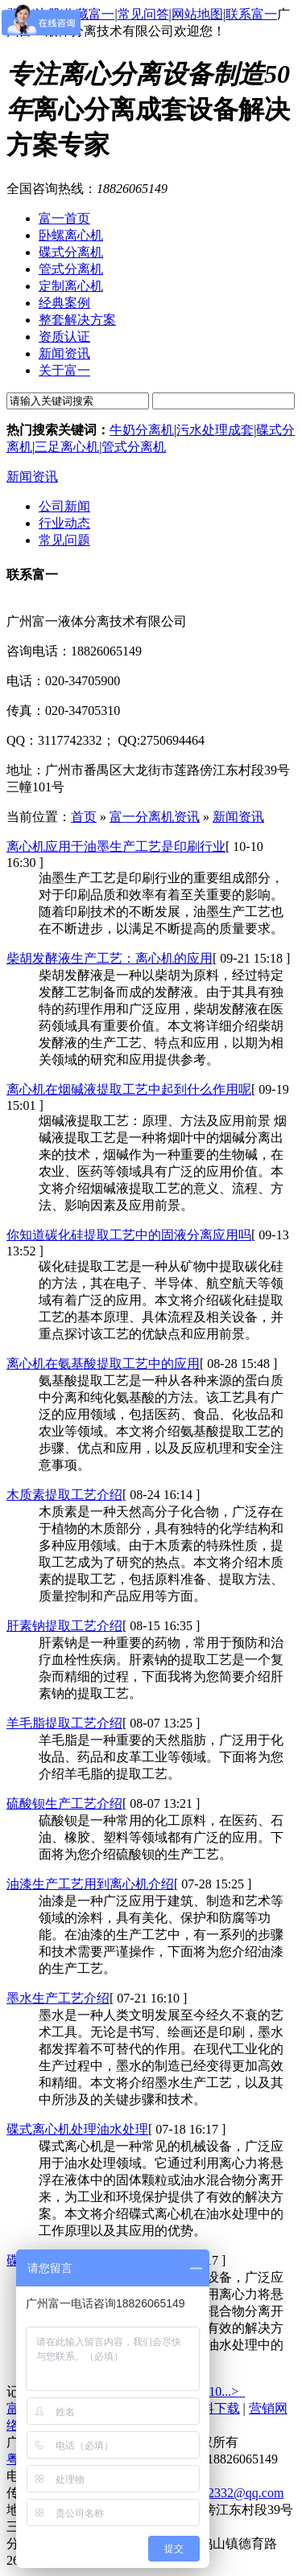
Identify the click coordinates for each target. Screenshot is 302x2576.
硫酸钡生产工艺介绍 (64, 1803)
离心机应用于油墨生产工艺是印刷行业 (115, 846)
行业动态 (64, 523)
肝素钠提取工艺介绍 (64, 1626)
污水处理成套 (215, 430)
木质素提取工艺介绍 (64, 1495)
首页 (84, 817)
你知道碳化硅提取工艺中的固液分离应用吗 (128, 1235)
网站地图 (197, 14)
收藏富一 (88, 14)
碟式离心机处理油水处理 (77, 2129)
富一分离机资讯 (155, 817)
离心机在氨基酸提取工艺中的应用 (103, 1363)
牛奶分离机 (142, 430)
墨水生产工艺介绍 (58, 1998)
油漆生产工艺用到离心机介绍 (90, 1884)
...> (229, 2391)
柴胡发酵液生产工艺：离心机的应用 (109, 958)
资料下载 (214, 2408)
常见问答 (143, 14)
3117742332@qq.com (227, 2493)
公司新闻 (64, 506)
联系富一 (251, 14)
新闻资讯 (32, 476)
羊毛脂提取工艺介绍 (64, 1723)
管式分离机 (133, 447)
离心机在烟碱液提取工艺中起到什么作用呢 (128, 1089)
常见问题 (64, 540)
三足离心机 (67, 447)
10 (215, 2391)
